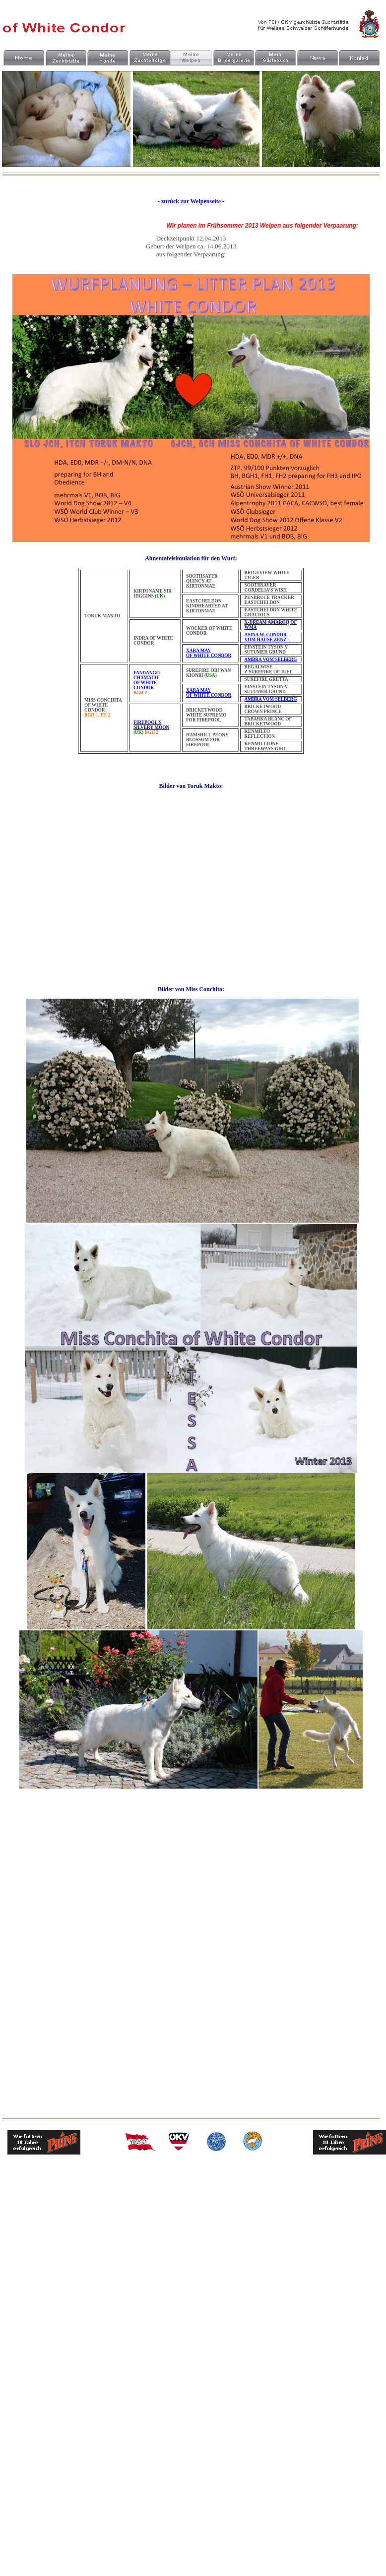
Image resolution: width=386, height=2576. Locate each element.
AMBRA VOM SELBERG (271, 659)
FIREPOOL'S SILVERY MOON (151, 725)
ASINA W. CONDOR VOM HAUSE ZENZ (266, 637)
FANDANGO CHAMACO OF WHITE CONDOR (146, 680)
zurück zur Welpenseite (191, 201)
